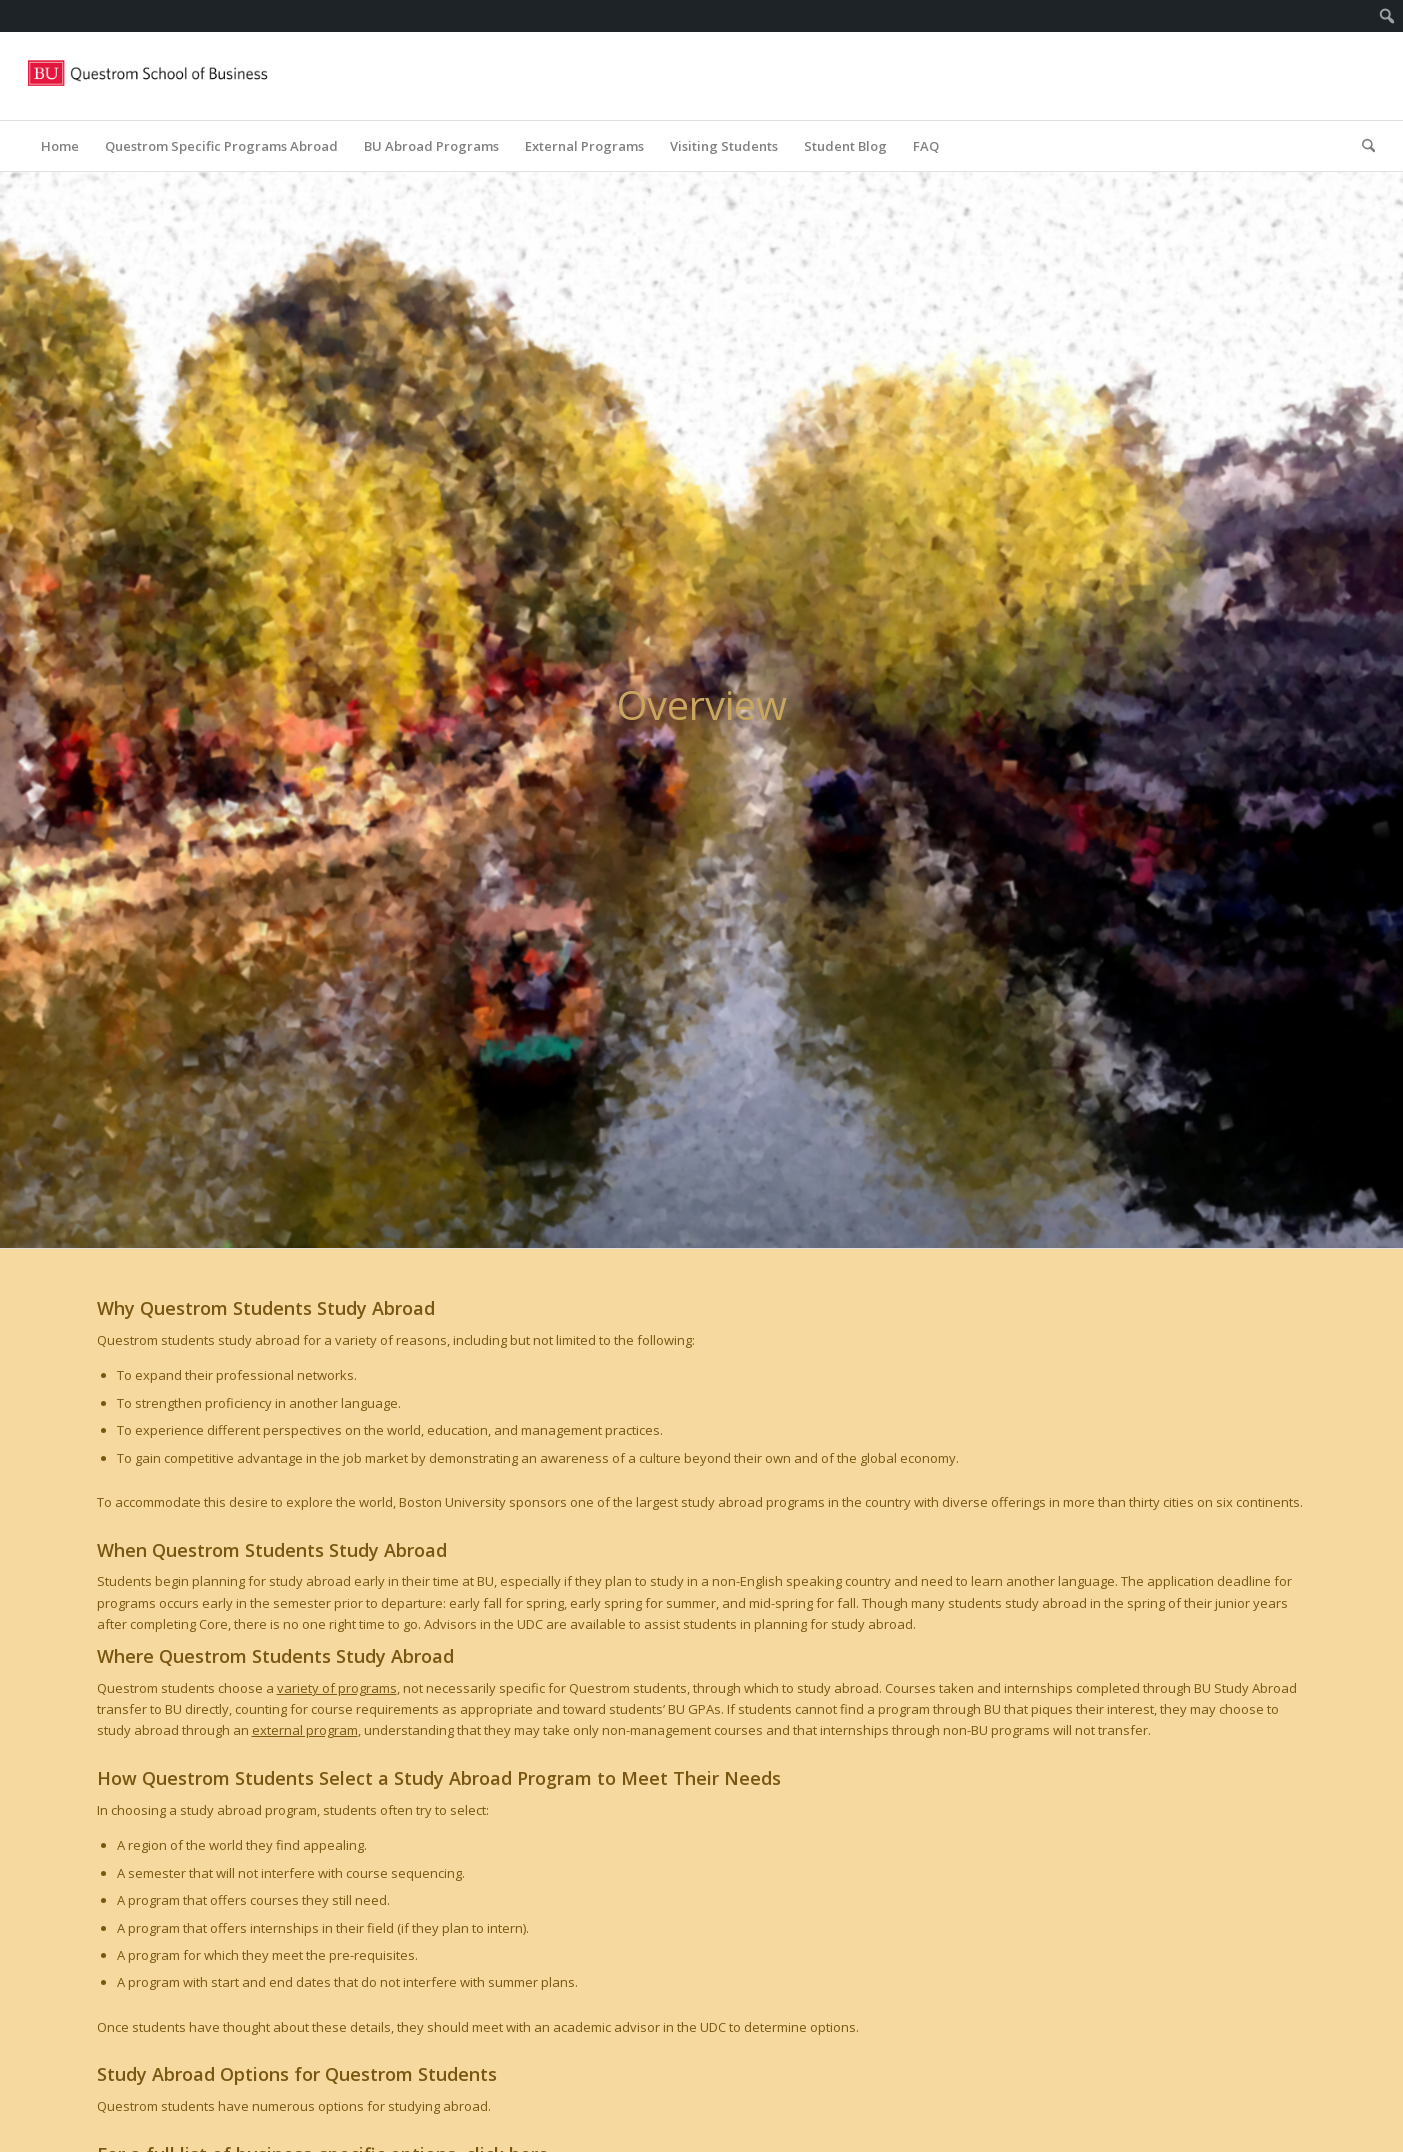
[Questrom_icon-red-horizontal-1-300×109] (149, 76)
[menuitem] (1387, 16)
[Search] (1362, 146)
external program (305, 1730)
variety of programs (337, 1688)
